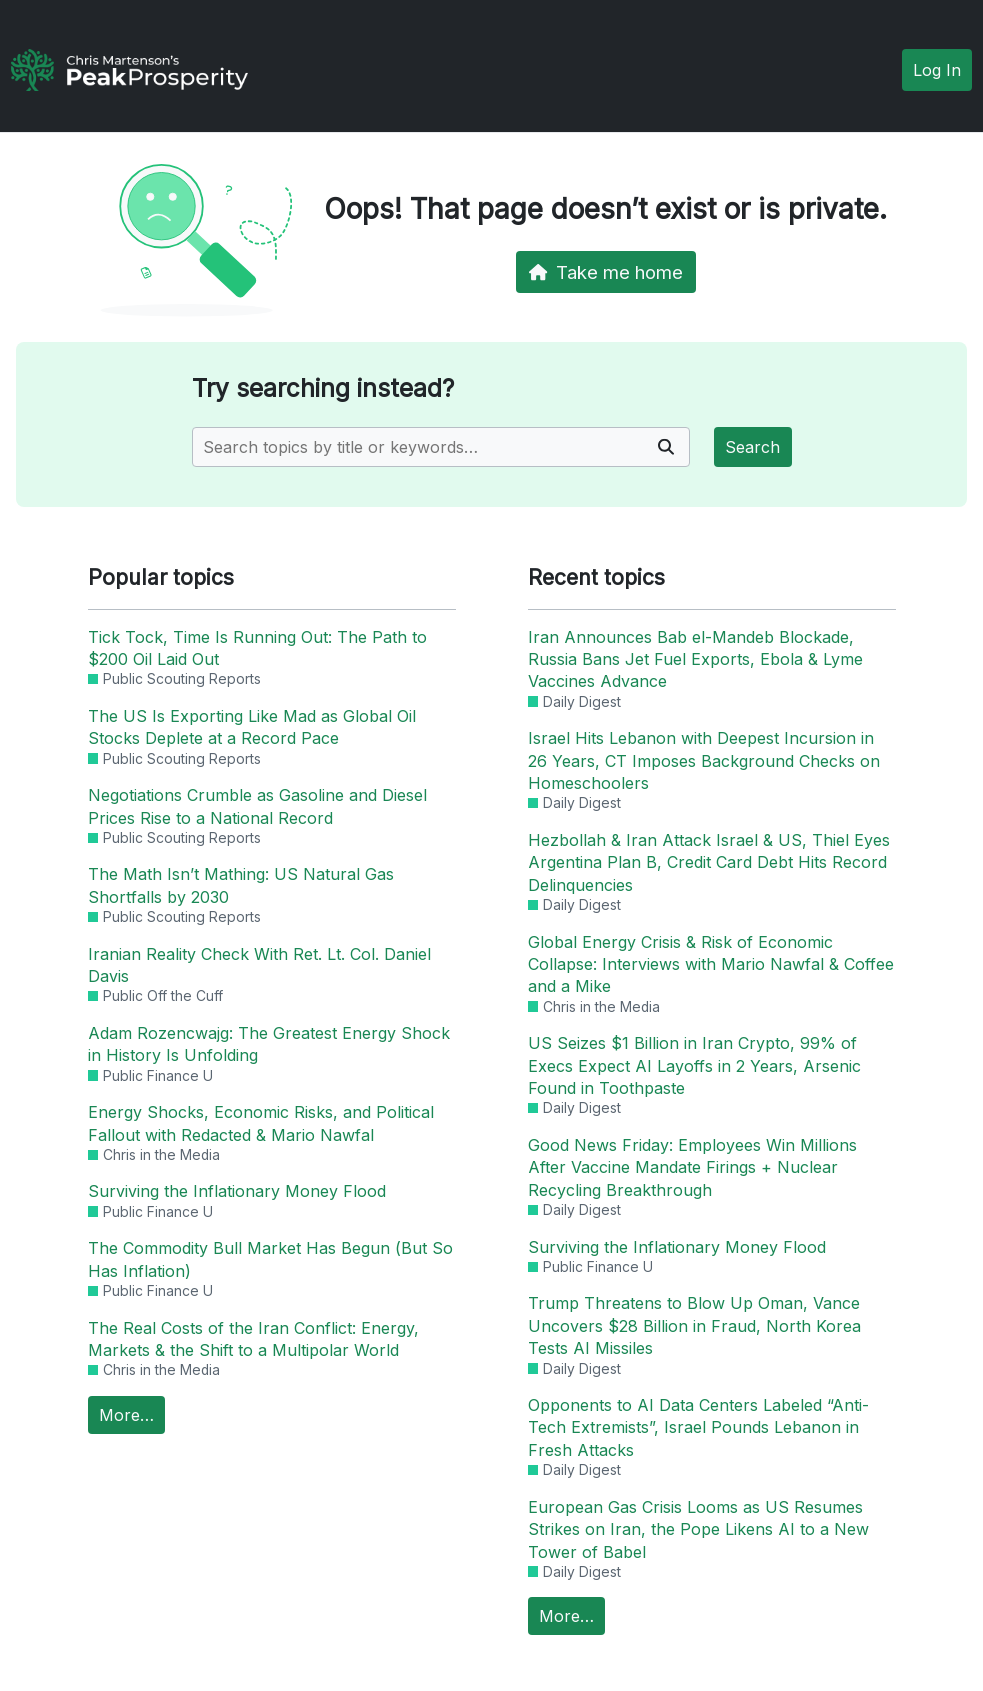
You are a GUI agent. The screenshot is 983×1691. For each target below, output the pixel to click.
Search (752, 447)
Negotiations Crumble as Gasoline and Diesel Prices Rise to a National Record (257, 806)
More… (126, 1415)
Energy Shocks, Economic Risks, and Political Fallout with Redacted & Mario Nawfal (261, 1123)
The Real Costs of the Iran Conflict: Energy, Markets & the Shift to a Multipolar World (253, 1339)
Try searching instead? (323, 388)
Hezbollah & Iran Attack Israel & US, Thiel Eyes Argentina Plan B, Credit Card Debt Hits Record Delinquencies (709, 862)
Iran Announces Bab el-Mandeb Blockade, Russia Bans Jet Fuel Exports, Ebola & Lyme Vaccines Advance (695, 659)
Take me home (606, 272)
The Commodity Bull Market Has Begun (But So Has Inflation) (270, 1259)
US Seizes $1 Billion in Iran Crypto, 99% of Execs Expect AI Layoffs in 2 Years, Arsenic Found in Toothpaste (694, 1065)
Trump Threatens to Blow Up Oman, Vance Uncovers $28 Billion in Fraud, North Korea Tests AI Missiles (694, 1325)
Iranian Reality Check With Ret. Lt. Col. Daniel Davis (259, 965)
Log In (937, 70)
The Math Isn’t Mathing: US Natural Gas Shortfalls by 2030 (241, 885)
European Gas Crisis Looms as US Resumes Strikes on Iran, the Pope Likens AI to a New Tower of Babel (698, 1529)
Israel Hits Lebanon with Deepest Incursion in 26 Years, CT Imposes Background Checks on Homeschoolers (704, 760)
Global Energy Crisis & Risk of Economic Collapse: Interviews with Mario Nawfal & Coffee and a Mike (711, 964)
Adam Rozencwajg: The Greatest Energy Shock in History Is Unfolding (269, 1044)
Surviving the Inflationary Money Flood (237, 1191)
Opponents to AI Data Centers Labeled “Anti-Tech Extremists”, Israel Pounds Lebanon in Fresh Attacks (698, 1427)
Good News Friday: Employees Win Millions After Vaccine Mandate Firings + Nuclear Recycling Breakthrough (692, 1167)
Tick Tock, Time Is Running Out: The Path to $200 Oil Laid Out (257, 648)
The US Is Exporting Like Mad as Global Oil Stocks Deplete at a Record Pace (252, 727)
